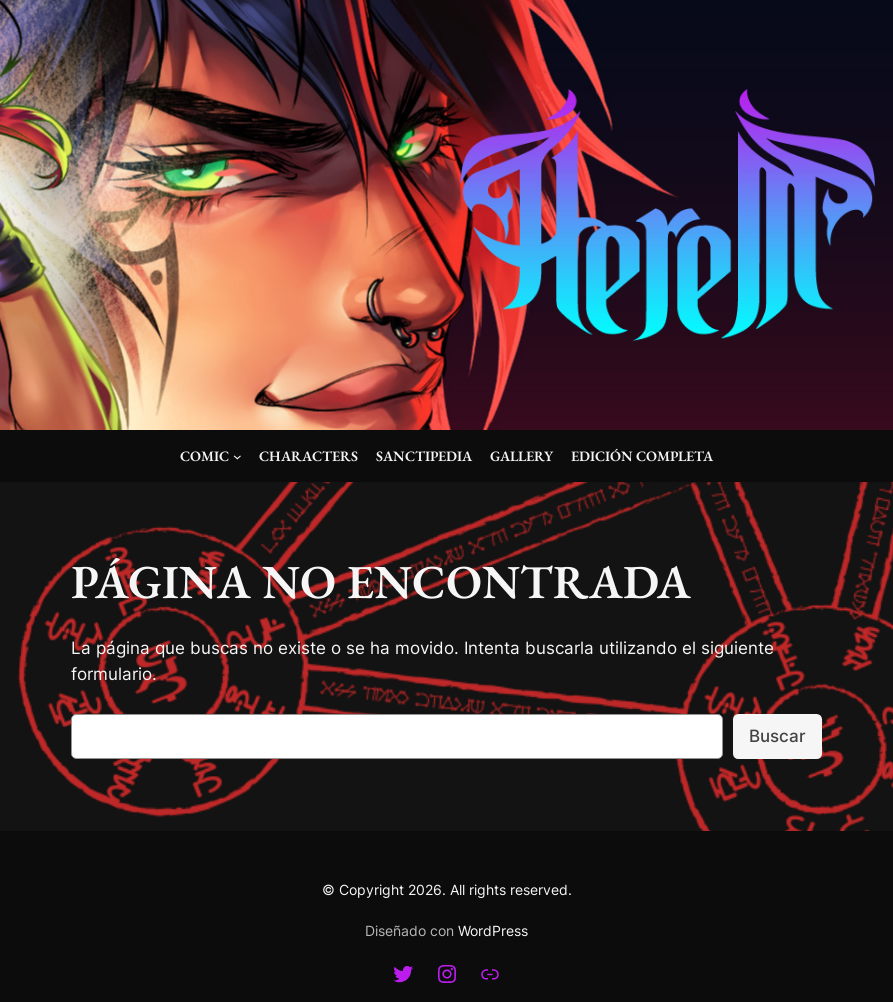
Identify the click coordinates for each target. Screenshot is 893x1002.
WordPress (493, 930)
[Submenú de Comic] (237, 456)
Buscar (777, 736)
